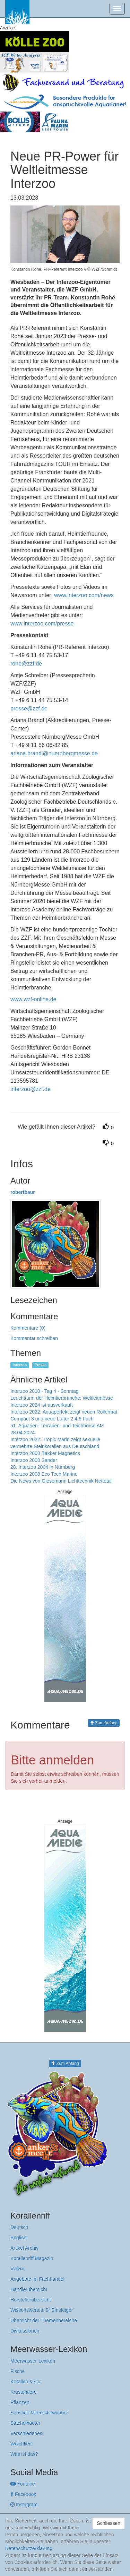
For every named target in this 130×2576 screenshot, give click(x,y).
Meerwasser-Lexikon (32, 2361)
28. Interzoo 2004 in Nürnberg (42, 1467)
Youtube (22, 2484)
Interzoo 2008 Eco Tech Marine (44, 1474)
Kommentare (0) (27, 1328)
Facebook (23, 2494)
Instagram (23, 2504)
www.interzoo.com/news (84, 595)
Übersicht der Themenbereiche (43, 2320)
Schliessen (108, 2523)
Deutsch (19, 2227)
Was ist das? (24, 2454)
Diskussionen (24, 2331)
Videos (17, 2268)
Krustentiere (23, 2392)
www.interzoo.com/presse (41, 623)
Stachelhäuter (25, 2423)
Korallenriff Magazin (31, 2258)
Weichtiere (21, 2443)
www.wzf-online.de (33, 999)
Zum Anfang (104, 1723)
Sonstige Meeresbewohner (39, 2412)
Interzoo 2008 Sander (33, 1460)
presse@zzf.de (28, 708)
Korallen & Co (25, 2381)
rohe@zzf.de (26, 664)
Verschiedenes (26, 2433)
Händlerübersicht (28, 2289)
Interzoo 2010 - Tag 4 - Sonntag (44, 1391)
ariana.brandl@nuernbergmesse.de (54, 753)
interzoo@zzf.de (30, 1089)
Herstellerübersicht (30, 2299)
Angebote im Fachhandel (37, 2279)
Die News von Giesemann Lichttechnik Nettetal (61, 1481)
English (18, 2237)
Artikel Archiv (24, 2248)
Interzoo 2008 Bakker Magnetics (45, 1453)
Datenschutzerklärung (28, 2548)
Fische (17, 2371)
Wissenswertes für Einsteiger (41, 2310)
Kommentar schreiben (34, 1338)
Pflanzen (19, 2402)
